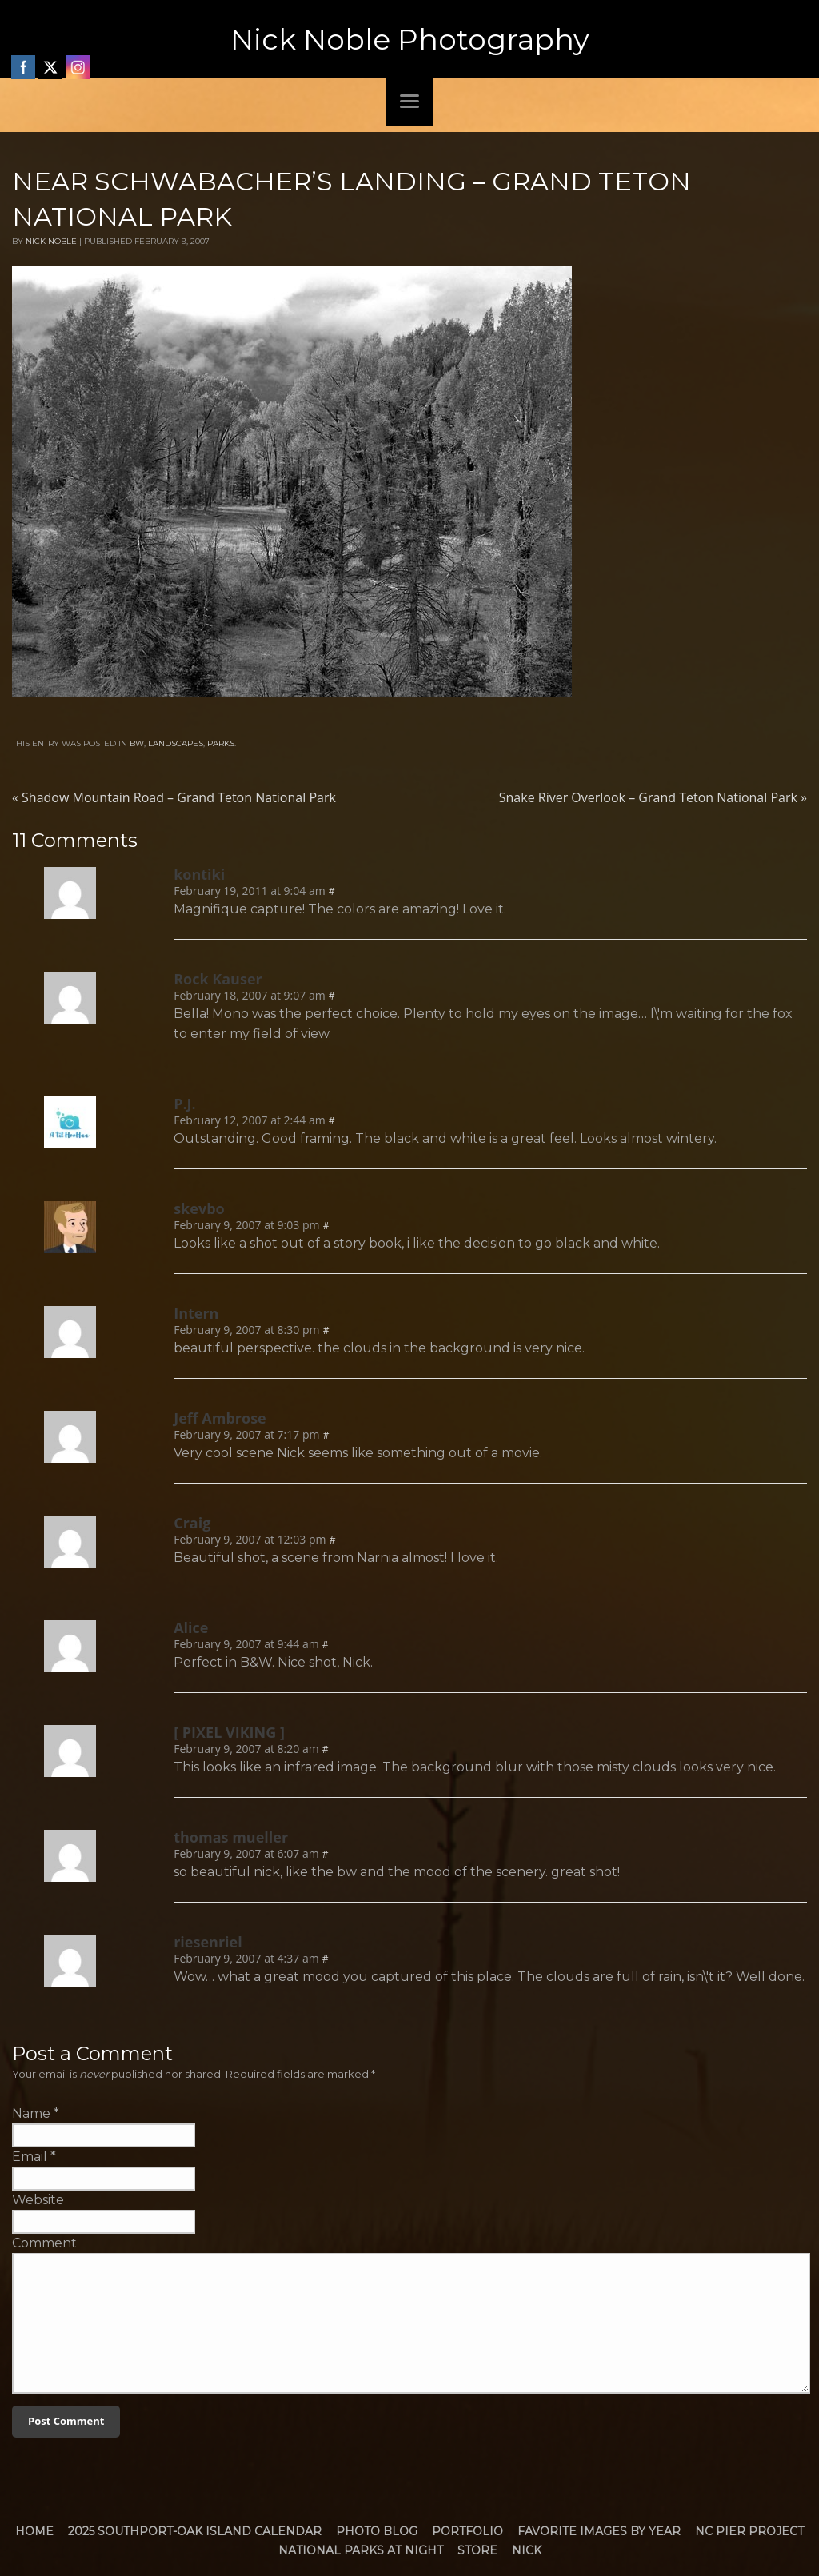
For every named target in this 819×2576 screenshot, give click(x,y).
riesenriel (208, 1942)
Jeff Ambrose (220, 1418)
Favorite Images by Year (599, 2531)
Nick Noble (51, 241)
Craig (192, 1523)
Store (477, 2550)
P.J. (185, 1103)
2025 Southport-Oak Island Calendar (195, 2531)
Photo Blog (376, 2531)
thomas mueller (231, 1837)
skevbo (199, 1208)
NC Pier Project (749, 2531)
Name (31, 2113)
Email (29, 2156)
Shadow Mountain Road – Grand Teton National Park (174, 797)
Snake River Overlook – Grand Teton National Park (653, 797)
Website (38, 2199)
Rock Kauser (218, 979)
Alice (191, 1627)
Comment (44, 2243)
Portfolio (467, 2531)
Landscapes (175, 743)
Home (34, 2531)
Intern (196, 1313)
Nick (526, 2550)
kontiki (199, 874)
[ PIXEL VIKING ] (229, 1732)
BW (137, 743)
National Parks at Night (360, 2550)
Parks (220, 743)
